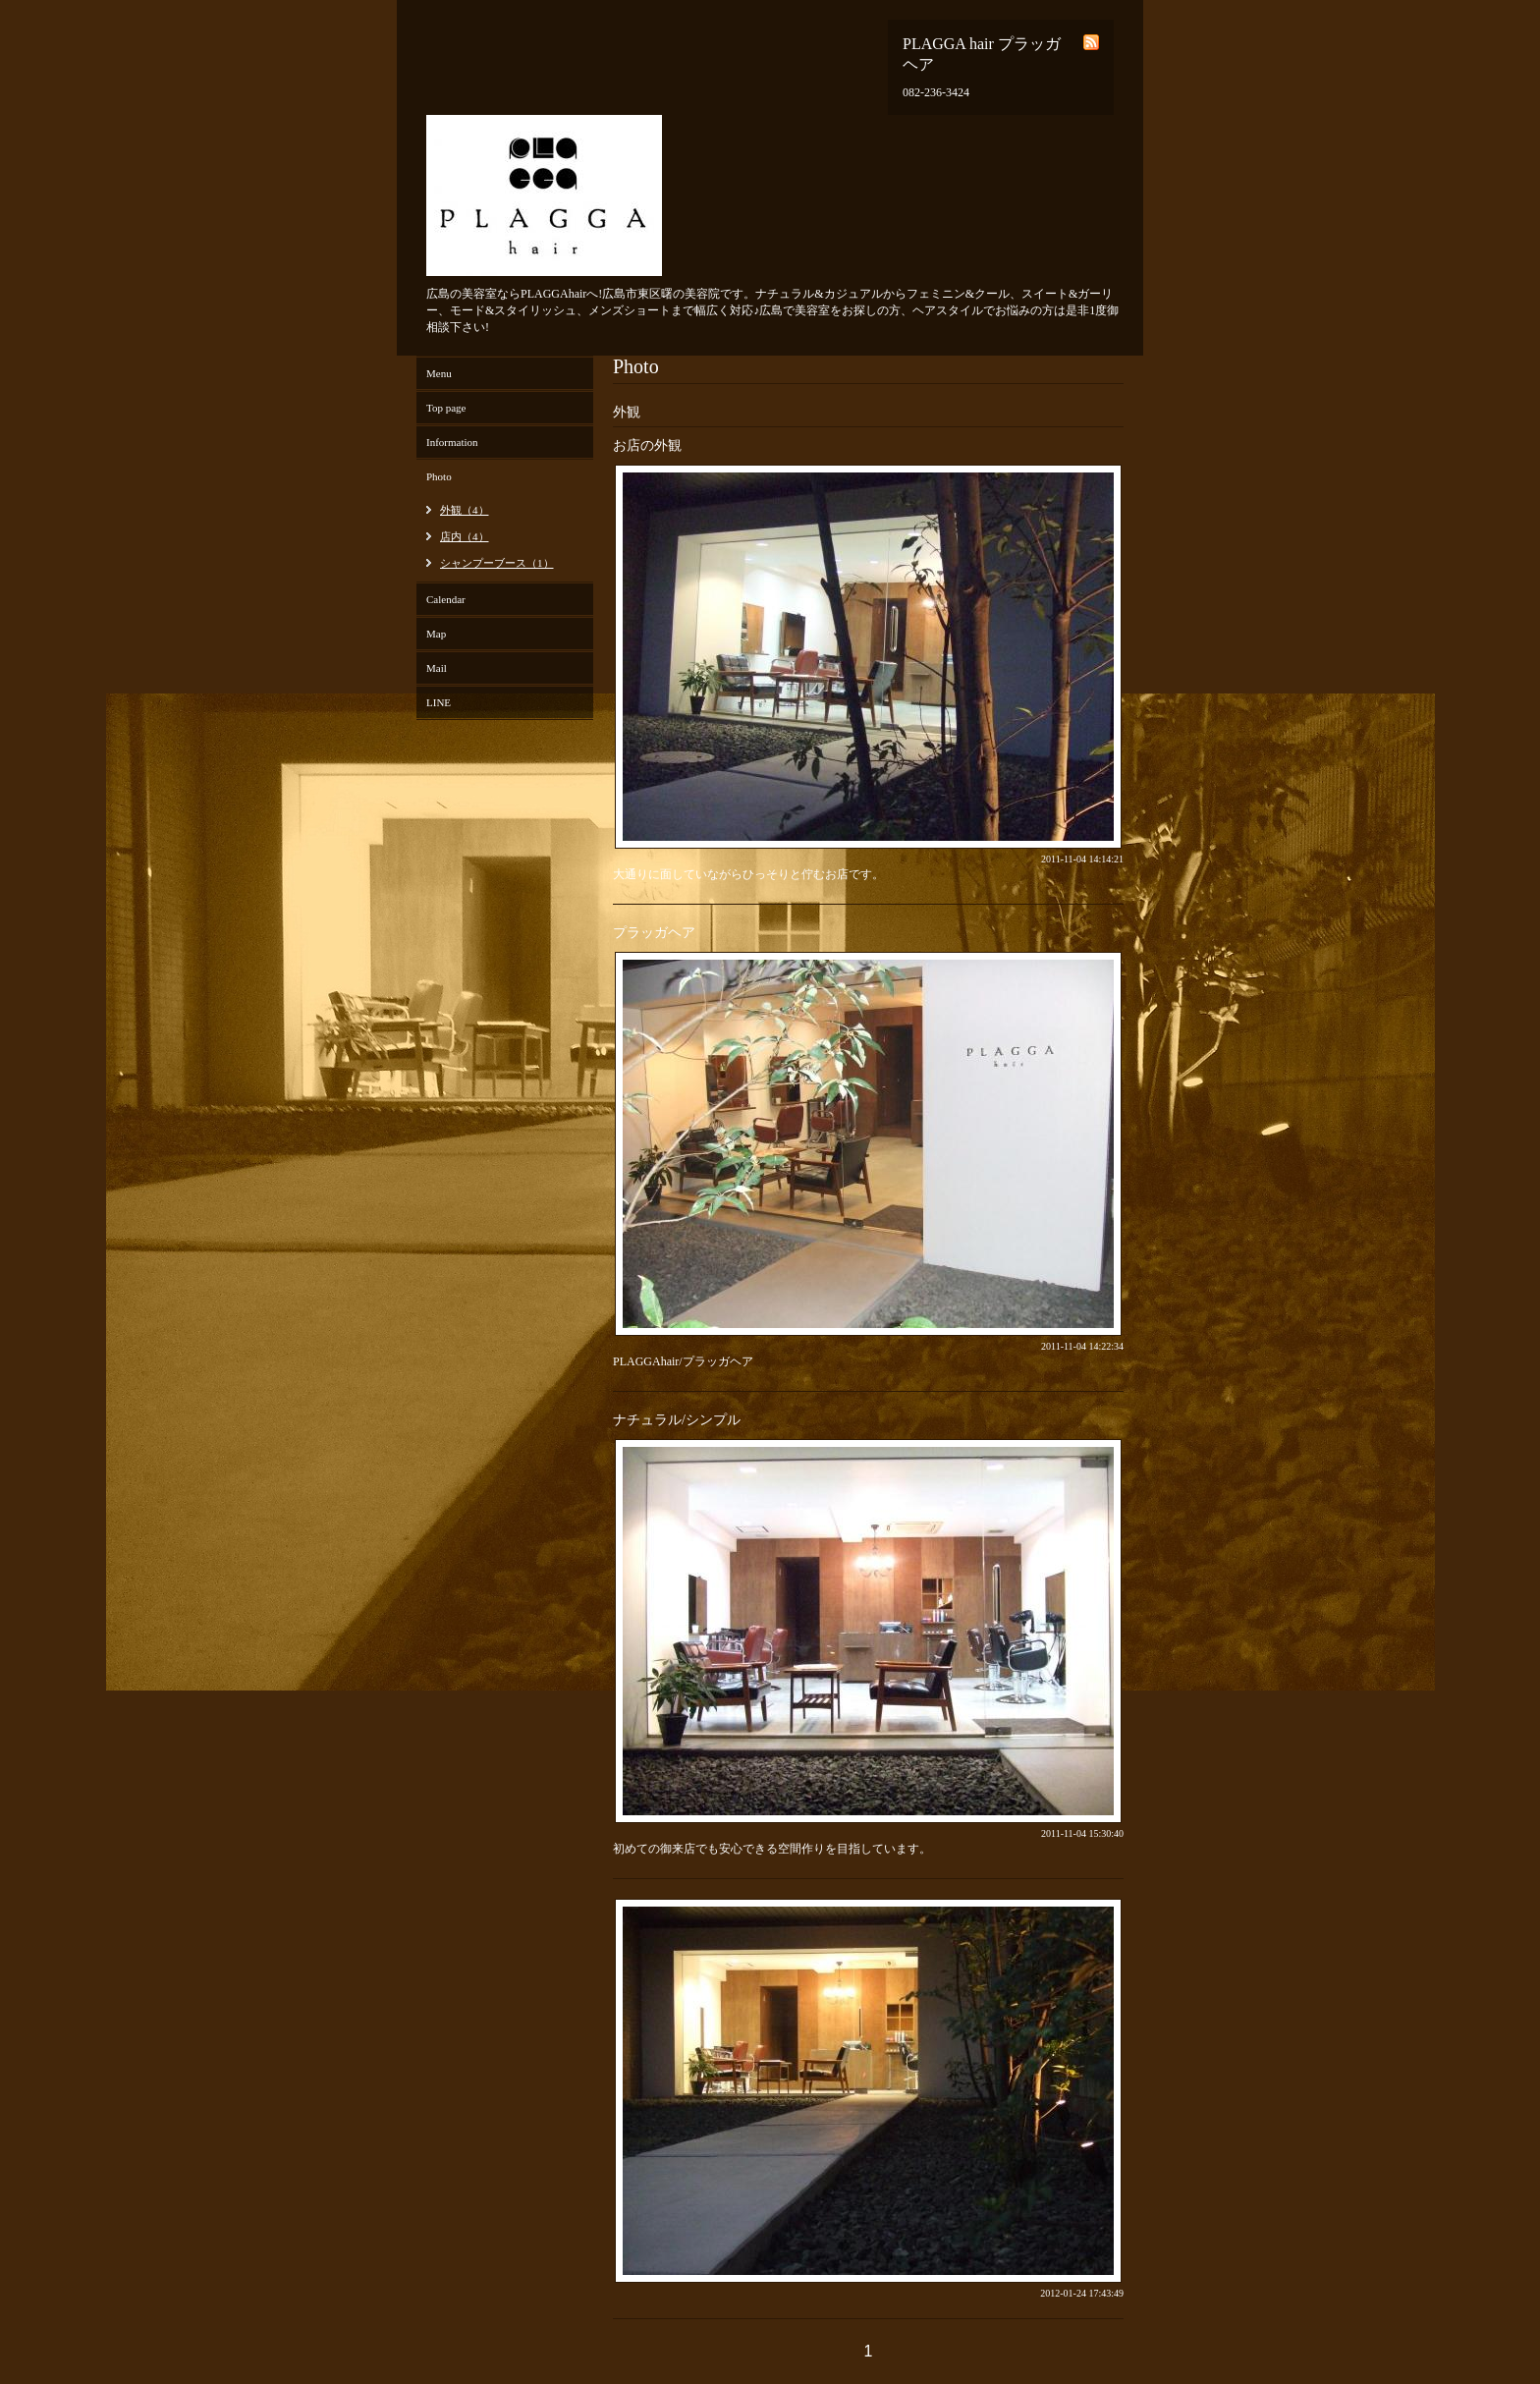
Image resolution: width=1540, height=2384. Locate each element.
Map (436, 633)
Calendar (446, 599)
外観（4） (464, 510)
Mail (436, 668)
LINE (438, 702)
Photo (439, 476)
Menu (439, 373)
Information (452, 442)
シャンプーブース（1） (497, 563)
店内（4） (464, 536)
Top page (446, 408)
